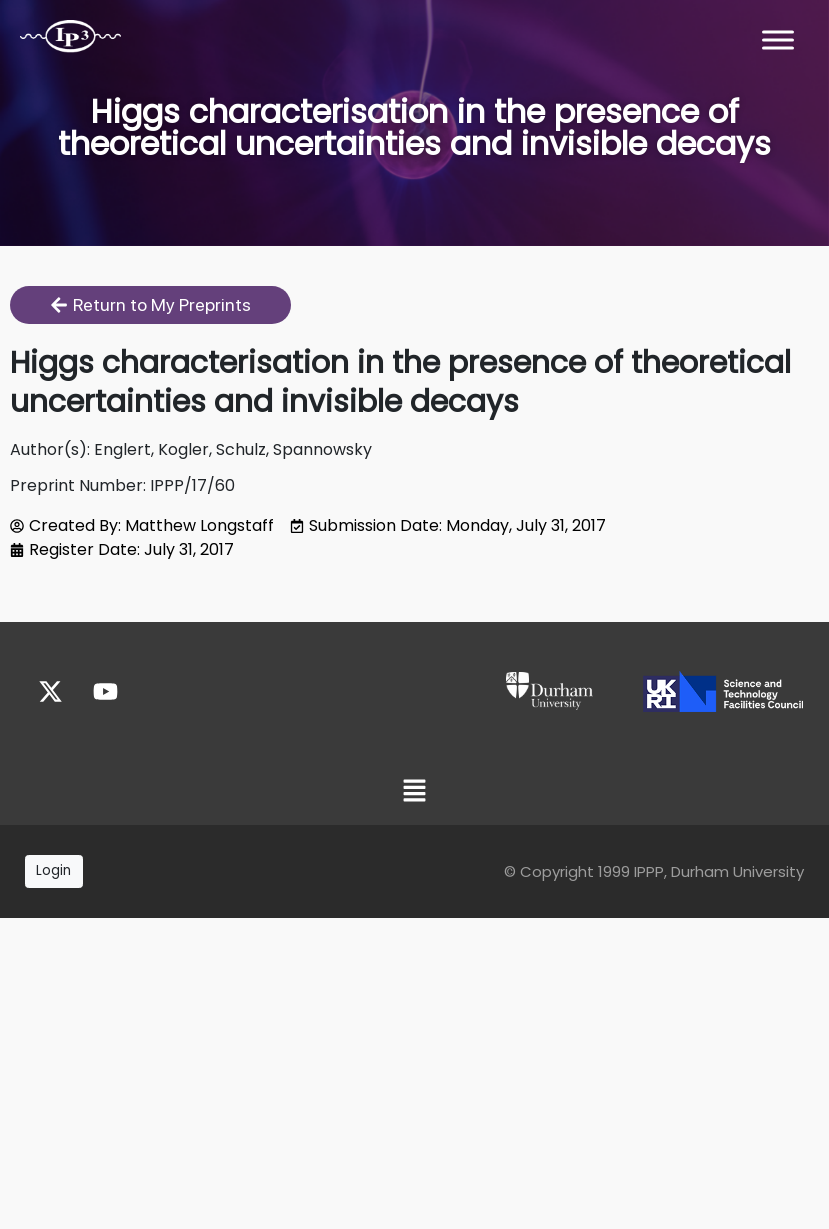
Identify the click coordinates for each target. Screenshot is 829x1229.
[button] (414, 792)
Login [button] (53, 870)
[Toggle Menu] (778, 39)
